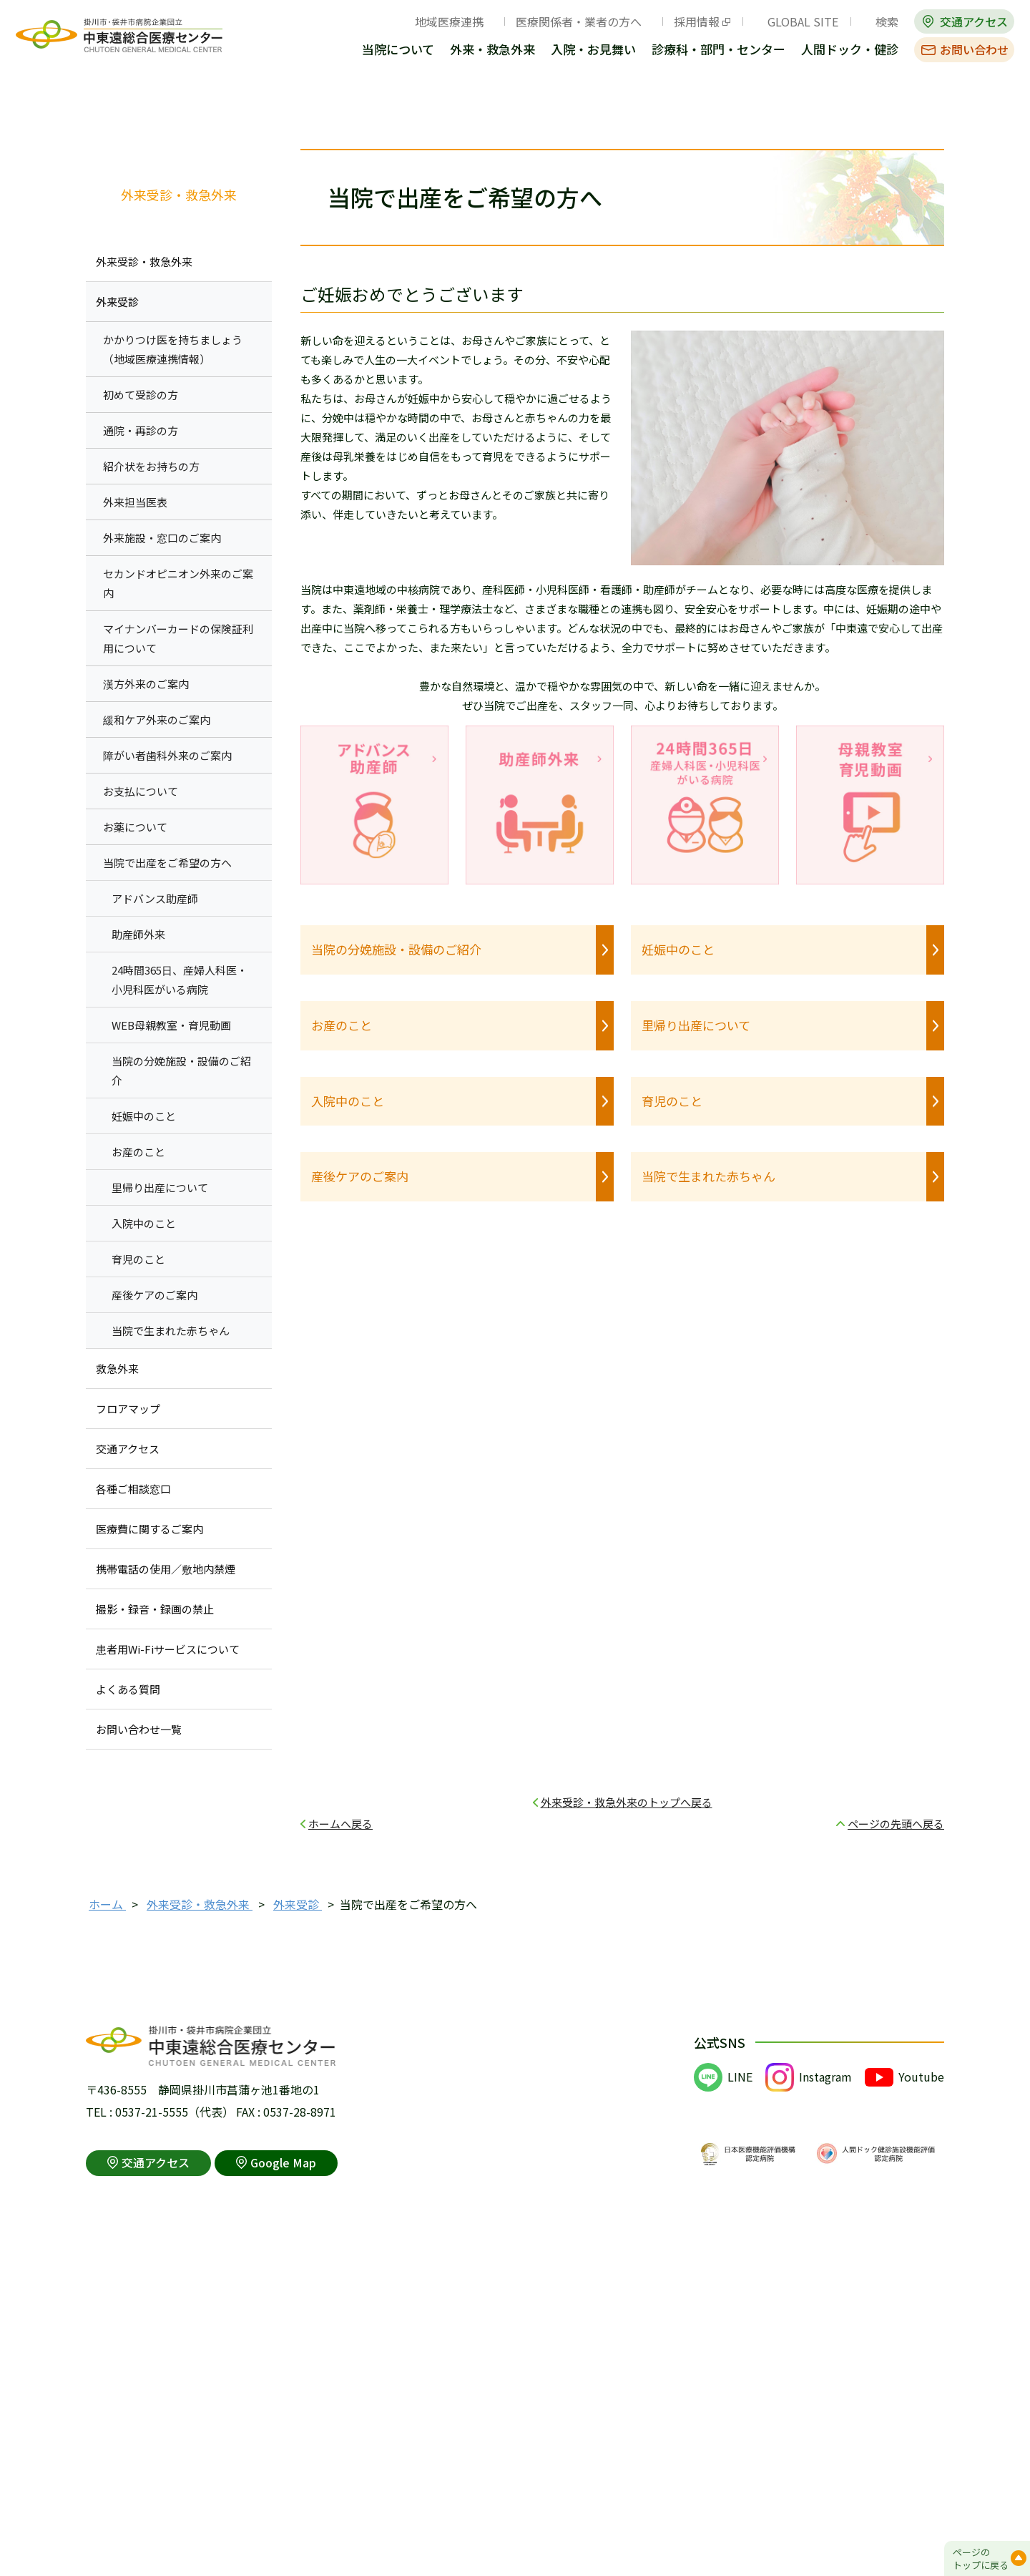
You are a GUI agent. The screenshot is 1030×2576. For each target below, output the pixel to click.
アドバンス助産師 (155, 898)
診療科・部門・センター (718, 50)
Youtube (921, 2076)
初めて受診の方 (140, 394)
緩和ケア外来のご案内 (156, 719)
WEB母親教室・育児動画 (171, 1025)
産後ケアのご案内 (359, 1176)
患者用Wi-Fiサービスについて (168, 1649)
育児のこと (672, 1101)
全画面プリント (795, 110)
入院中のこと (347, 1101)
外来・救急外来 (492, 50)
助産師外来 (138, 934)
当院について (398, 50)
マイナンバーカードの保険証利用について (178, 638)
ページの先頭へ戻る (896, 1823)
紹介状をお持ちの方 (151, 466)
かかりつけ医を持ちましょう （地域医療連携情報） (172, 349)
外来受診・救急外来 (179, 194)
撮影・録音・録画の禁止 (155, 1608)
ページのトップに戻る (981, 2558)
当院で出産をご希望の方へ (167, 862)
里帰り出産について (696, 1025)
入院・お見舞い (593, 50)
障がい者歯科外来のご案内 (167, 755)
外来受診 (117, 301)
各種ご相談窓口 (133, 1488)
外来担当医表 (135, 501)
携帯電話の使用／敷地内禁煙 (165, 1568)
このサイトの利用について (154, 2531)
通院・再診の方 (140, 430)
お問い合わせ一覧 (139, 1729)
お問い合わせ (974, 49)
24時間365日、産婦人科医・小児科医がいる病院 (179, 979)
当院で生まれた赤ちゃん (708, 1176)
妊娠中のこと (678, 949)
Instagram (825, 2076)
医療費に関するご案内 (149, 1528)
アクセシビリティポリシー (411, 2531)
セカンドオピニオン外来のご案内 (178, 583)
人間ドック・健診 (849, 50)
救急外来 (117, 1368)
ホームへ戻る (340, 1823)
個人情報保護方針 (283, 2531)
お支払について (140, 791)
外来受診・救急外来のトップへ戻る (626, 1802)
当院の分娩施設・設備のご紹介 (396, 949)
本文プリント (898, 110)
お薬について (135, 826)
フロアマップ (128, 1408)
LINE (739, 2076)
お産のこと (341, 1025)
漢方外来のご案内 (146, 683)
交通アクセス (974, 21)
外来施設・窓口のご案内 (162, 537)
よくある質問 (128, 1689)
